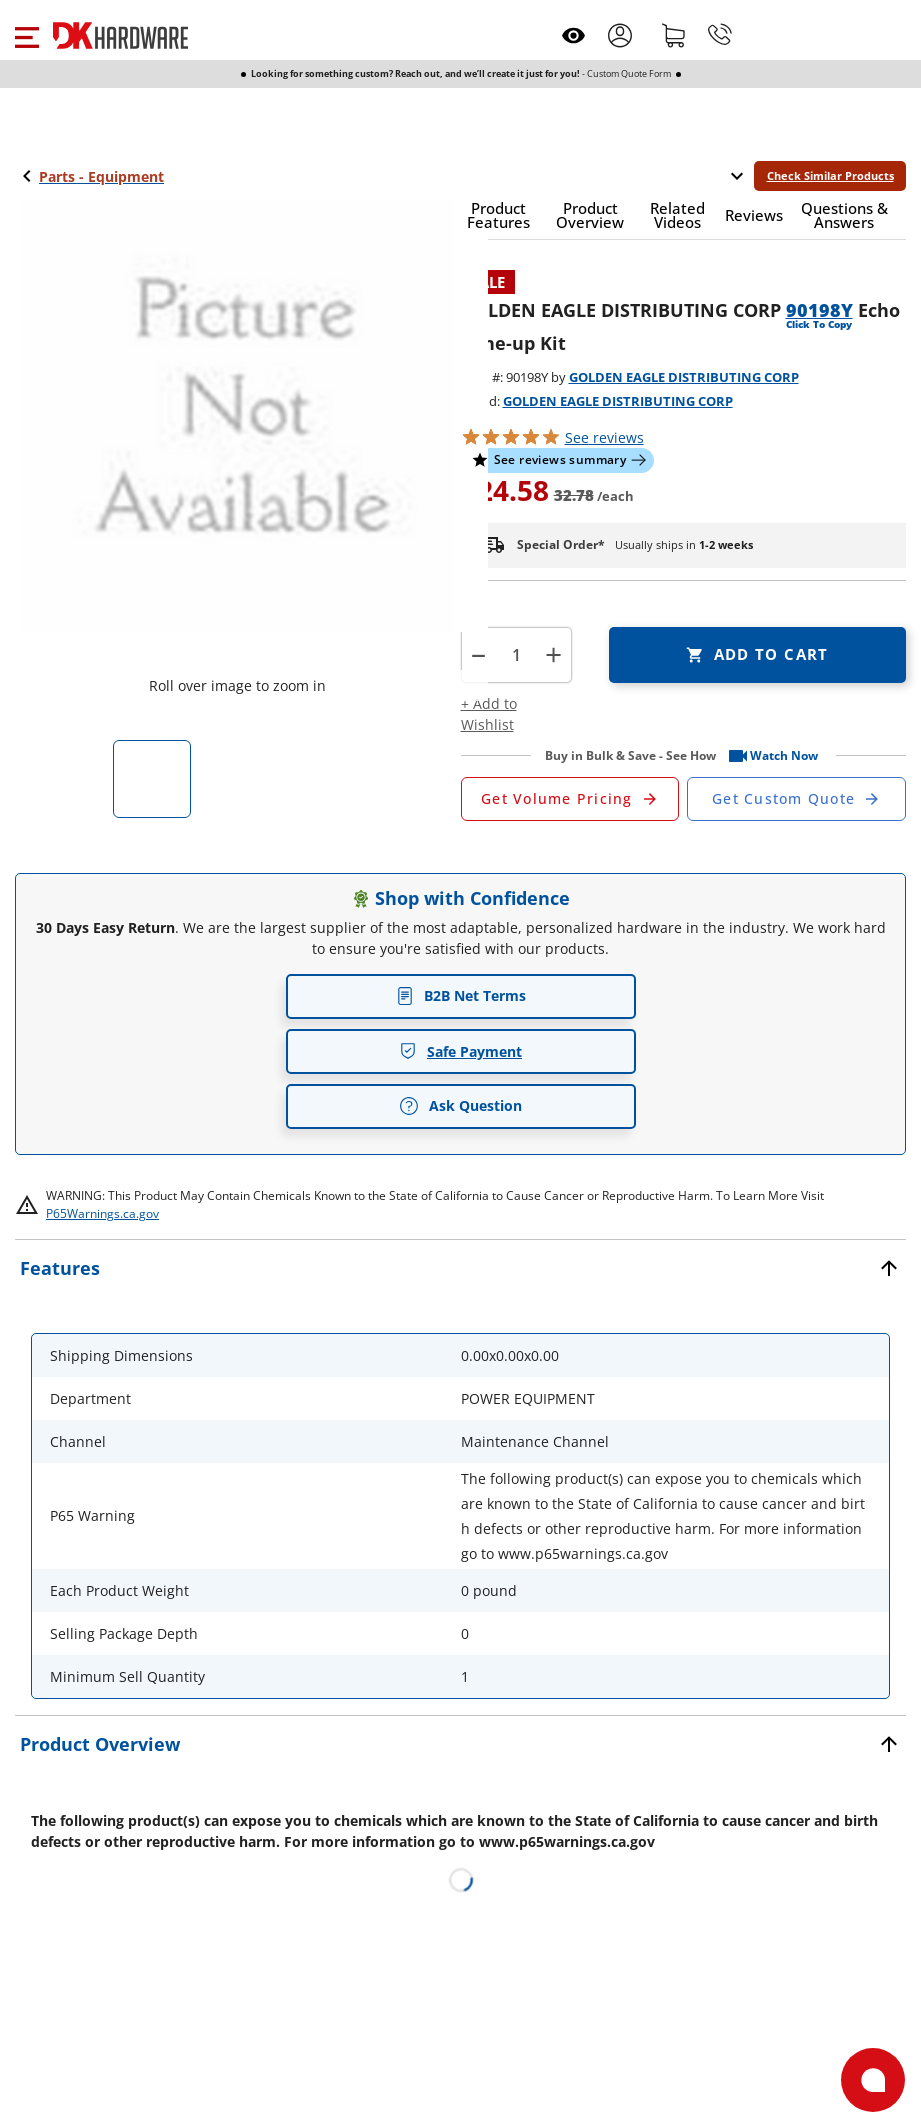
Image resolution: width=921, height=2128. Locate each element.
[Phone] (720, 35)
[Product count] (516, 655)
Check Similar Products (830, 175)
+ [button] (553, 654)
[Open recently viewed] (573, 35)
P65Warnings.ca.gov (102, 1213)
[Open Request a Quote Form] (570, 799)
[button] (26, 35)
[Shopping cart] (674, 35)
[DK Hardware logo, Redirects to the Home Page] (120, 35)
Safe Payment (460, 1051)
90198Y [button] (819, 310)
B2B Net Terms (461, 995)
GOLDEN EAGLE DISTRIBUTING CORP (684, 377)
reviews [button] (604, 437)
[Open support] (873, 2080)
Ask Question (460, 1106)
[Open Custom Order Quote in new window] (796, 799)
